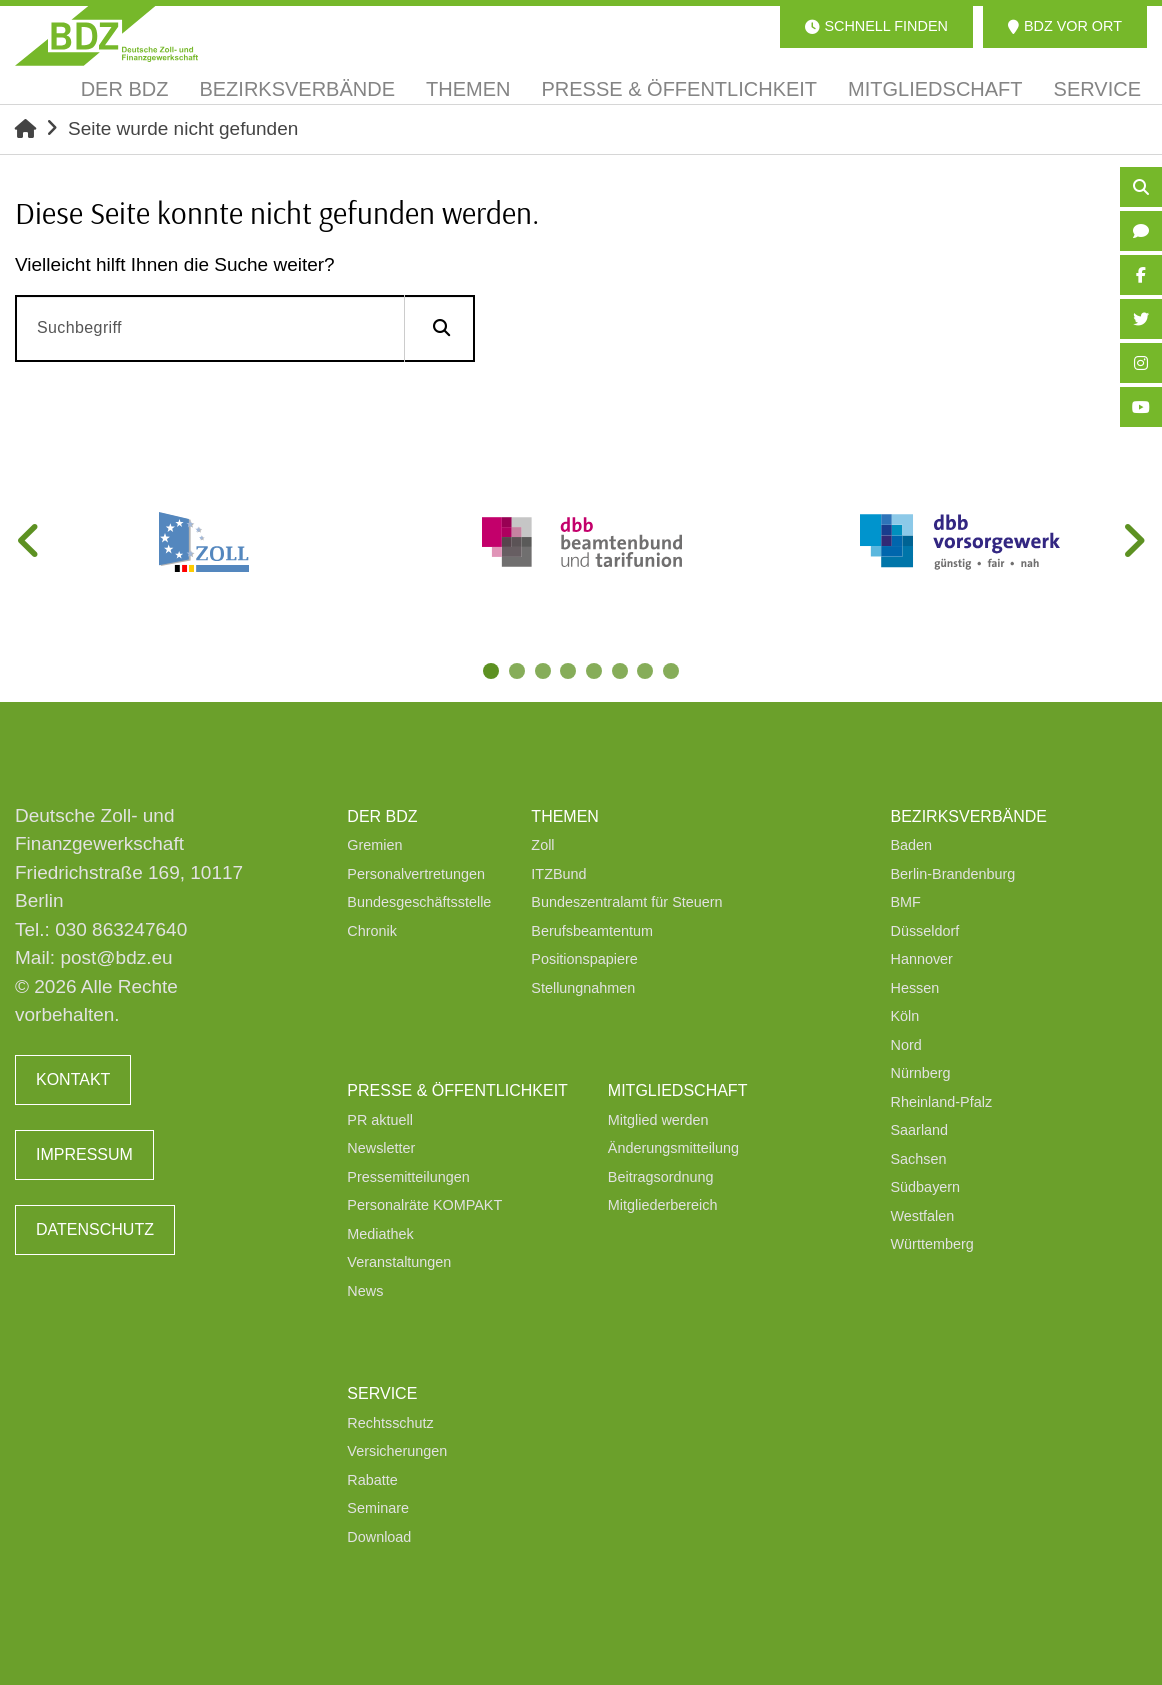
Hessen (915, 988)
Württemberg (932, 1244)
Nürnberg (921, 1073)
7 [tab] (648, 673)
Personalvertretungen (416, 874)
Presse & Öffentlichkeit (457, 1090)
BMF (906, 902)
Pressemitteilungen (408, 1177)
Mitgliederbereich (663, 1205)
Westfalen (923, 1216)
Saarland (920, 1130)
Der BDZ (382, 816)
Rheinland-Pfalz (942, 1102)
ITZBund (558, 874)
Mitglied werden (658, 1120)
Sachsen (919, 1159)
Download (379, 1537)
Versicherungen (397, 1451)
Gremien (374, 845)
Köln (905, 1016)
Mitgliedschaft (678, 1090)
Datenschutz (95, 1229)
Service (382, 1393)
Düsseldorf (925, 931)
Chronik (372, 931)
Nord (906, 1045)
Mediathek (380, 1234)
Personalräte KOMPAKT (424, 1205)
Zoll (542, 845)
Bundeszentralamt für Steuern (626, 902)
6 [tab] (622, 673)
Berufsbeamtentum (592, 931)
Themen (565, 816)
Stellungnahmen (583, 988)
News (365, 1291)
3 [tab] (544, 673)
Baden (912, 845)
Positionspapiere (584, 959)
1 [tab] (492, 673)
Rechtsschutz (390, 1423)
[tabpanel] (204, 542)
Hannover (922, 959)
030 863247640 (121, 929)
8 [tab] (674, 673)
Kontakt (73, 1079)
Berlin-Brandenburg (953, 874)
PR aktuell (380, 1120)
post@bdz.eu (116, 957)
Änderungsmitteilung (673, 1148)
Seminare (378, 1508)
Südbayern (926, 1187)
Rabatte (372, 1480)
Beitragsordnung (661, 1177)
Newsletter (381, 1148)
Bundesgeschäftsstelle (419, 902)
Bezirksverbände (969, 816)
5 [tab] (596, 673)
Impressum (84, 1154)
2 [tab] (518, 673)
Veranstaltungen (399, 1262)
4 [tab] (570, 673)
